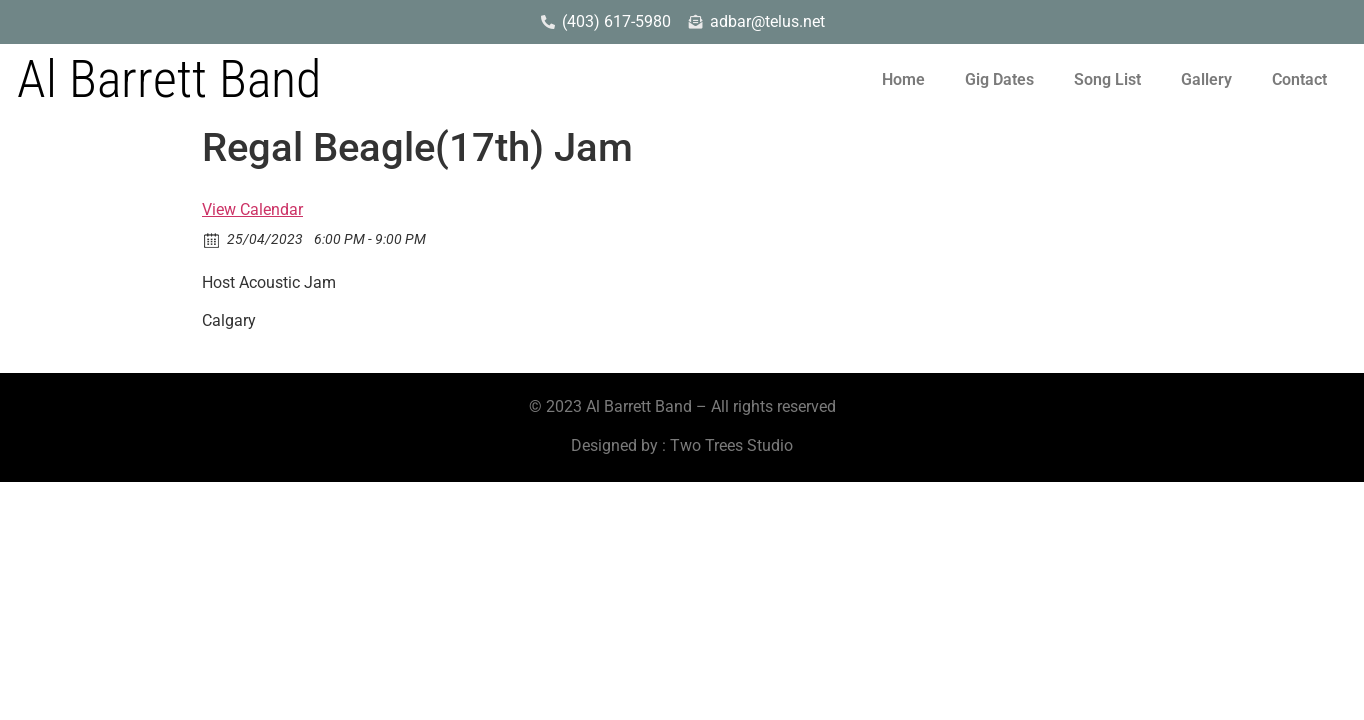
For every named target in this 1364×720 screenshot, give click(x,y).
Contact (1299, 79)
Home (903, 79)
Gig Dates (999, 79)
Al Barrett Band (169, 79)
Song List (1107, 79)
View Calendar (252, 209)
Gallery (1206, 79)
